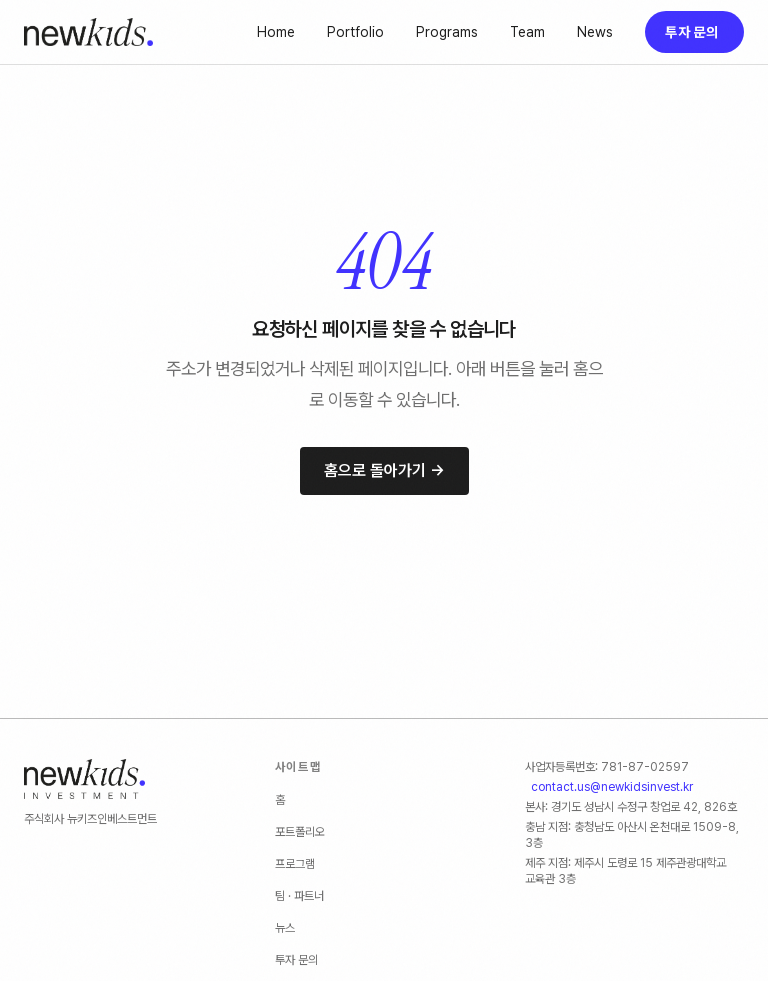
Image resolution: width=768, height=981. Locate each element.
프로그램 (295, 864)
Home (276, 32)
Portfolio (355, 32)
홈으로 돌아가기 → (384, 470)
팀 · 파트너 (299, 896)
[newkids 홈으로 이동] (88, 32)
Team (527, 32)
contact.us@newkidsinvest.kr (612, 787)
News (595, 32)
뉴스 (285, 928)
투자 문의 (691, 32)
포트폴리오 (300, 832)
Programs (447, 32)
